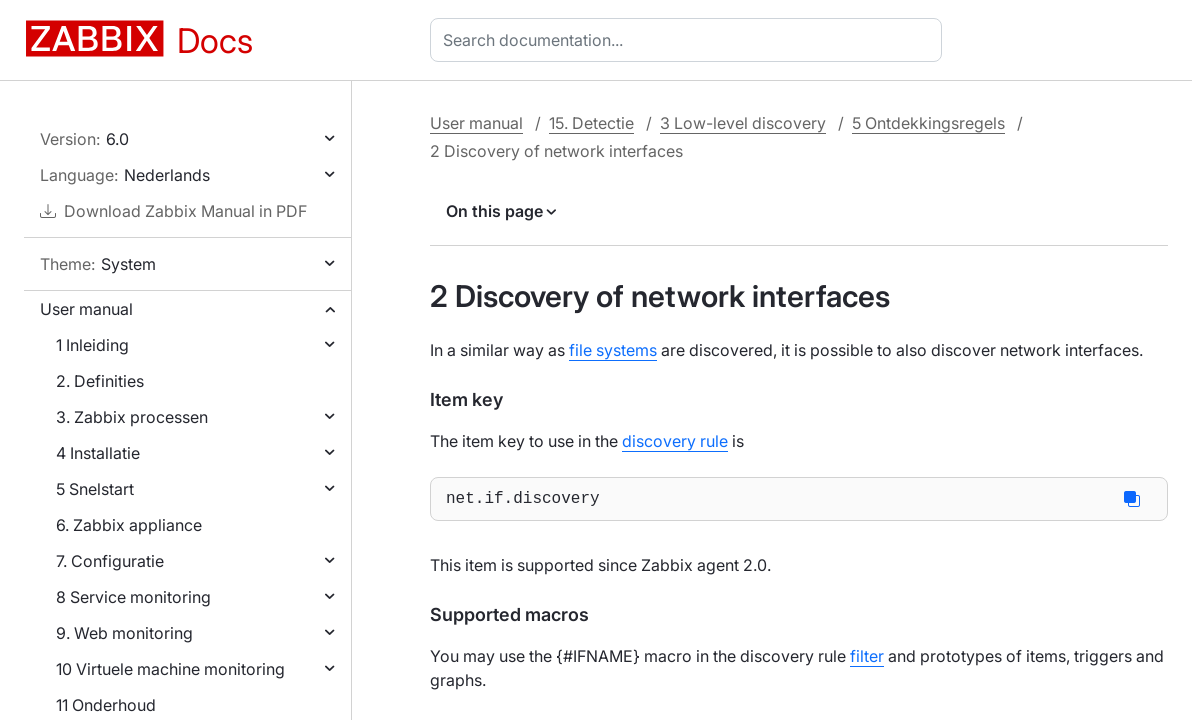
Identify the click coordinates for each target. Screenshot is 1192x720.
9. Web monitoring (124, 633)
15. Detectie (591, 123)
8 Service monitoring (133, 597)
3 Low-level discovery (743, 123)
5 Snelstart (95, 489)
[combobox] (690, 40)
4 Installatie (98, 453)
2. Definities (100, 381)
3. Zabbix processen (132, 417)
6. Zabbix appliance (129, 525)
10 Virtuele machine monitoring (170, 669)
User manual (86, 309)
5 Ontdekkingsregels (928, 123)
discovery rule (675, 441)
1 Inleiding (92, 345)
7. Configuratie (110, 561)
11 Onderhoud (106, 705)
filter (867, 660)
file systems (613, 350)
